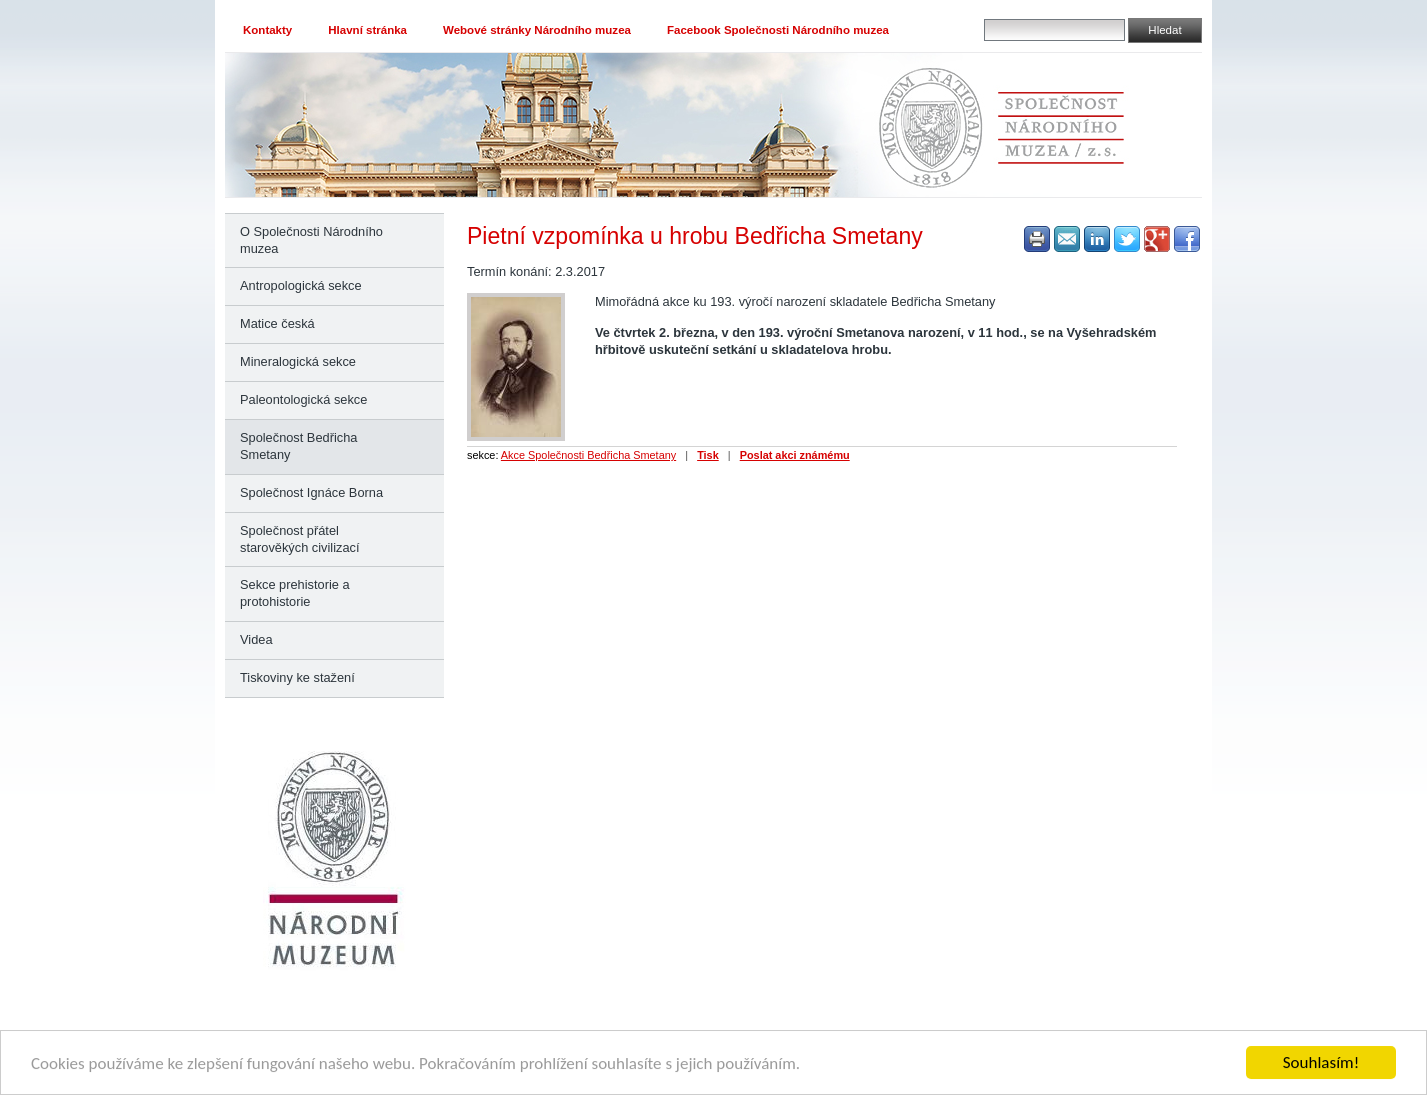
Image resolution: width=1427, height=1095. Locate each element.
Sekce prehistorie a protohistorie (295, 593)
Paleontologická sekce (303, 399)
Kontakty (267, 30)
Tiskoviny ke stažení (297, 677)
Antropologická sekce (301, 285)
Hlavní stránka (367, 30)
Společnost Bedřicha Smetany (298, 446)
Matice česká (277, 323)
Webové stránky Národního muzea (537, 30)
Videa (256, 639)
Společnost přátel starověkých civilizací (299, 539)
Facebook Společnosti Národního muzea (778, 30)
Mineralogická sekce (298, 361)
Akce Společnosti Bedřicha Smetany (588, 455)
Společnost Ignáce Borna (311, 492)
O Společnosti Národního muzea (311, 240)
